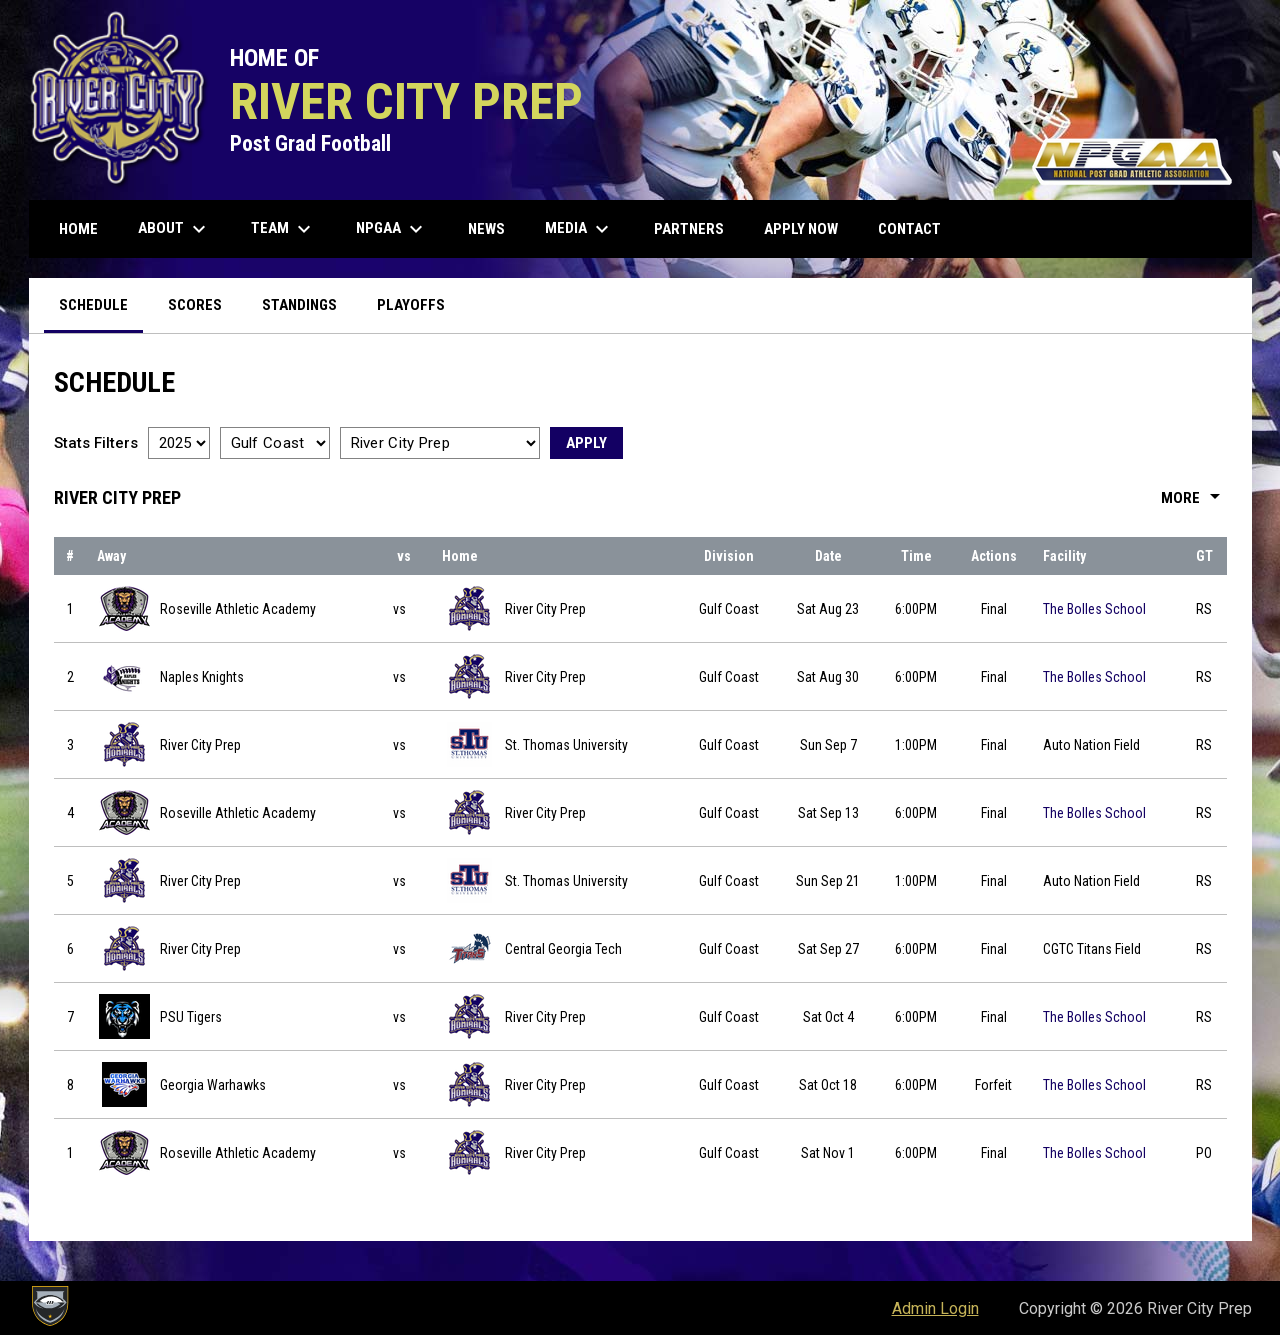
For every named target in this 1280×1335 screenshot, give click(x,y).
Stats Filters (96, 443)
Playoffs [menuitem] (411, 305)
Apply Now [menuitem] (801, 229)
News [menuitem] (486, 229)
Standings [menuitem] (299, 305)
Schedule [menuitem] (93, 305)
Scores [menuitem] (195, 305)
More (1194, 498)
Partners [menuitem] (689, 229)
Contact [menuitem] (909, 229)
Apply (586, 443)
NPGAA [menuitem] (392, 229)
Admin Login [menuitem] (935, 1308)
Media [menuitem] (579, 229)
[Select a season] (179, 443)
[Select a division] (275, 443)
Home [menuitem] (78, 229)
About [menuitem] (174, 229)
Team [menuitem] (283, 229)
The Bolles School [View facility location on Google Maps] (1094, 609)
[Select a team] (440, 443)
